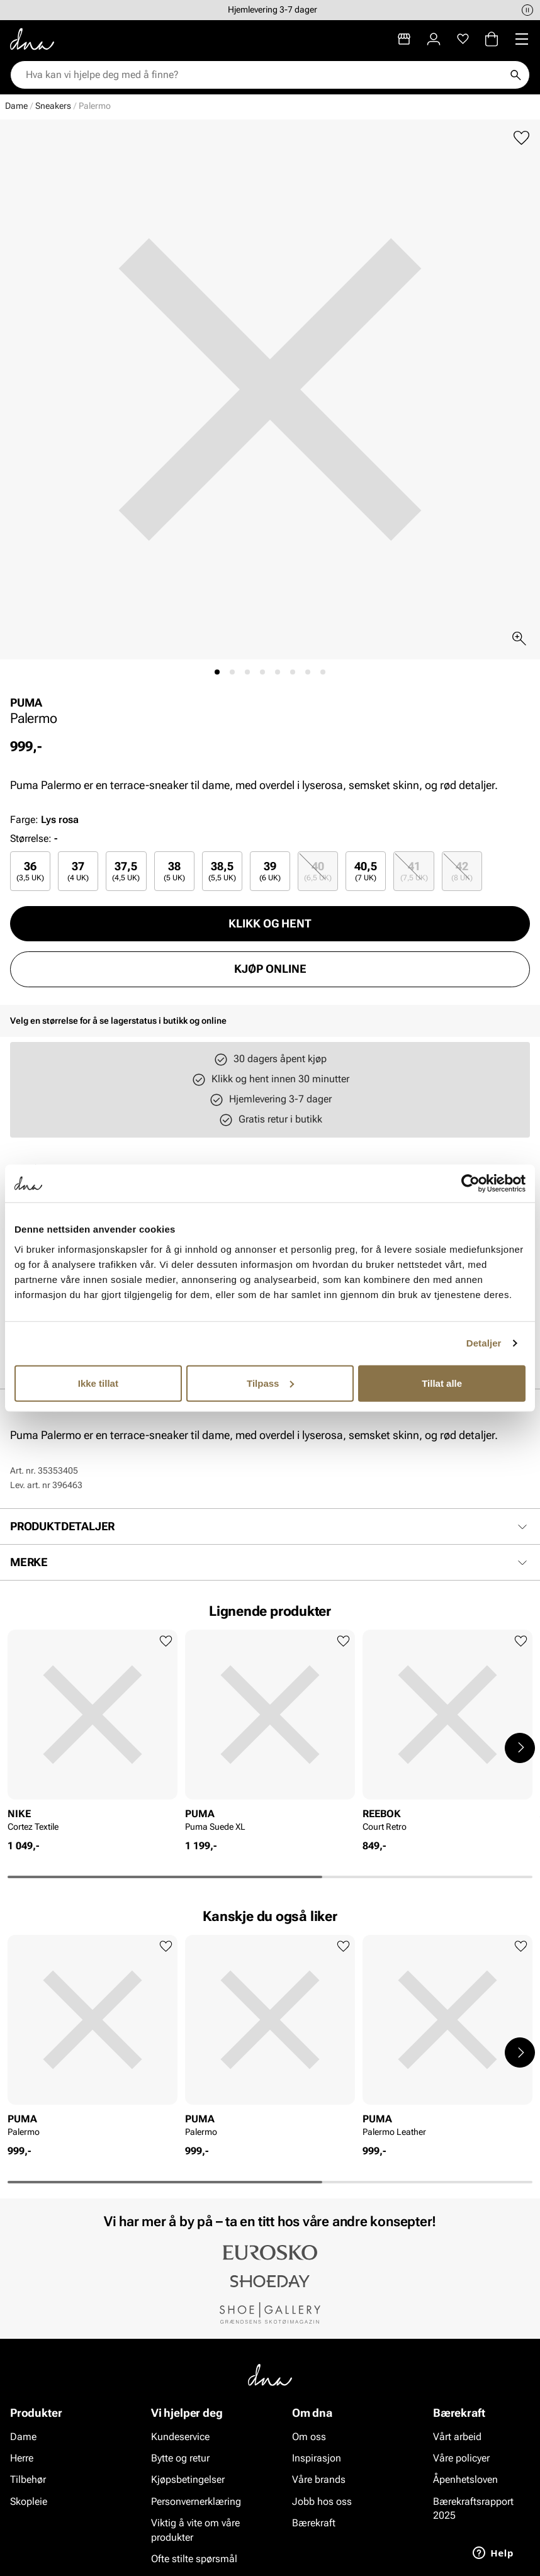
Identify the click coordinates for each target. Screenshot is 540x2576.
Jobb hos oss (322, 2501)
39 (270, 871)
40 (318, 871)
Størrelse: (31, 838)
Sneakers (53, 106)
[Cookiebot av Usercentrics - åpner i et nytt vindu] (470, 1183)
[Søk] (515, 75)
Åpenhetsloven (465, 2479)
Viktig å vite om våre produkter (195, 2530)
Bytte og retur (180, 2458)
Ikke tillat (98, 1382)
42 (462, 871)
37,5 (126, 871)
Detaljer (484, 1343)
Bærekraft (313, 2523)
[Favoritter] (463, 39)
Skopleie (28, 2501)
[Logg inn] (434, 39)
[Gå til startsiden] (32, 39)
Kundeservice (180, 2436)
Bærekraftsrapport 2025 (473, 2508)
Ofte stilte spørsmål (194, 2559)
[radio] (30, 871)
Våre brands (319, 2479)
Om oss (309, 2436)
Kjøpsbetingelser (188, 2479)
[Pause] (527, 10)
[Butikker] (404, 39)
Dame (16, 106)
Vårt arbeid (457, 2436)
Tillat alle (442, 1382)
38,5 (222, 871)
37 (78, 871)
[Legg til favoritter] (521, 138)
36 (30, 871)
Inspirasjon (316, 2458)
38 (174, 871)
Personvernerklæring (196, 2501)
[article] (92, 1734)
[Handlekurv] (491, 39)
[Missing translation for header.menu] (521, 39)
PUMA (26, 702)
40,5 (365, 871)
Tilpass (270, 1382)
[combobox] (264, 75)
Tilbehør (28, 2479)
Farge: (44, 820)
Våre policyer (461, 2458)
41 (414, 871)
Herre (21, 2458)
